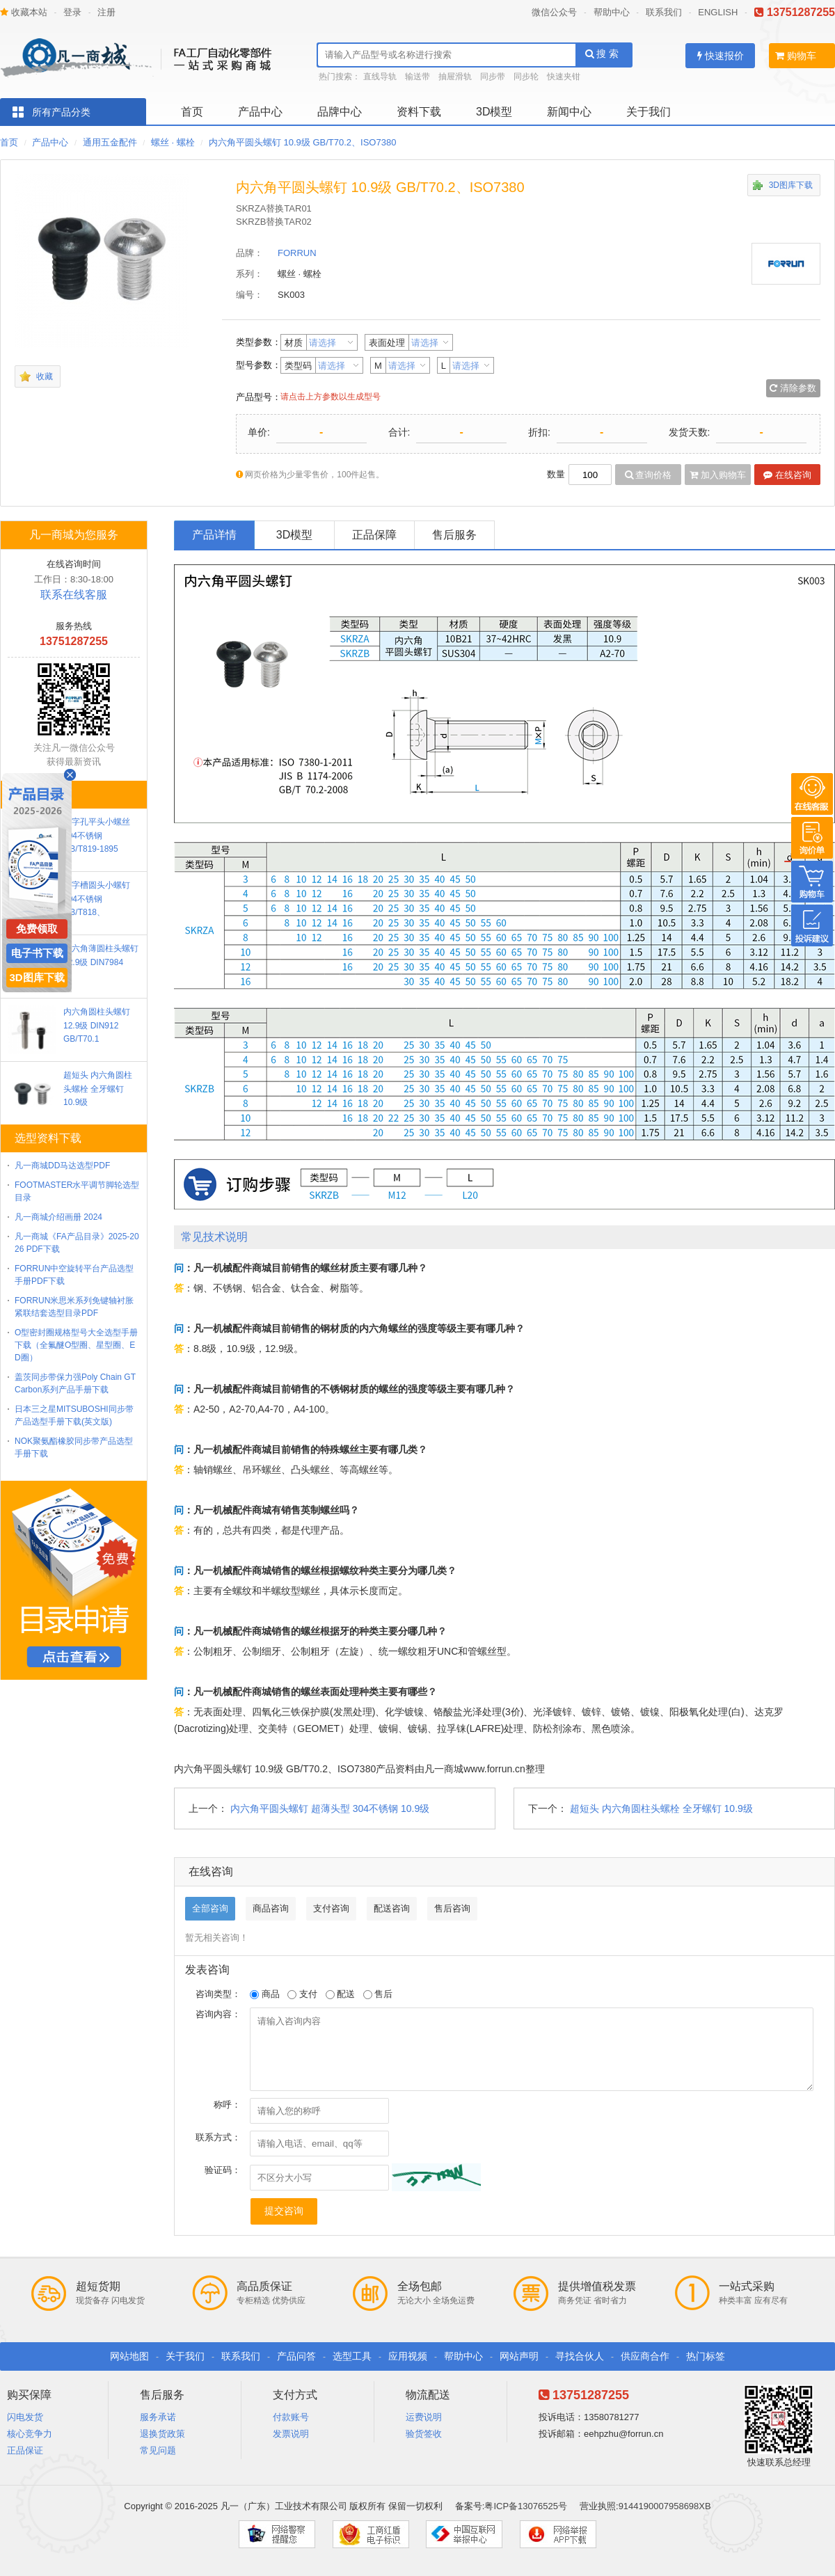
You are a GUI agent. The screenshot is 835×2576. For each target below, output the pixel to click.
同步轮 (526, 76)
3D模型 (494, 112)
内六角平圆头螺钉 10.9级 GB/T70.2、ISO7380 (302, 142)
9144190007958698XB (665, 2506)
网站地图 (129, 2356)
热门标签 (705, 2356)
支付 (302, 1994)
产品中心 (260, 112)
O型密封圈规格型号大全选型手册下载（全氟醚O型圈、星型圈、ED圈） (76, 1345)
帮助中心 (612, 12)
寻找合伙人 (579, 2356)
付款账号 (291, 2417)
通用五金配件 (110, 142)
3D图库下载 (791, 185)
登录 (72, 12)
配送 (341, 1994)
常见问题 (158, 2450)
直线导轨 (380, 76)
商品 (265, 1994)
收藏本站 (23, 12)
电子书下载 (37, 953)
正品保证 (25, 2450)
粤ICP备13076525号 (525, 2506)
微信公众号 (554, 12)
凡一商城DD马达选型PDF (62, 1165)
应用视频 (407, 2356)
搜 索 (602, 53)
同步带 (492, 76)
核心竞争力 (29, 2433)
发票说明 (291, 2433)
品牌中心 (339, 112)
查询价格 (648, 475)
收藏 (44, 376)
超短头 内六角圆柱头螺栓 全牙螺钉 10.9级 (661, 1808)
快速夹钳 (563, 76)
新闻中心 (569, 112)
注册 (106, 12)
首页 (192, 112)
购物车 (795, 55)
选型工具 (352, 2356)
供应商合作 (645, 2356)
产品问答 (296, 2356)
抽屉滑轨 (455, 76)
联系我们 (664, 12)
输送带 (417, 76)
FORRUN (297, 253)
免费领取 (37, 929)
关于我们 (648, 112)
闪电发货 (25, 2417)
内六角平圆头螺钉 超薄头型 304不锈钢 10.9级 (329, 1808)
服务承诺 (158, 2417)
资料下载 (419, 112)
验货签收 (424, 2433)
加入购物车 (718, 475)
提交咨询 (283, 2210)
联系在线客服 (73, 595)
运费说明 (424, 2417)
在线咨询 (787, 475)
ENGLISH (718, 12)
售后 (378, 1994)
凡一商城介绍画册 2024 (58, 1217)
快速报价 (720, 55)
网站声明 (519, 2356)
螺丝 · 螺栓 (173, 142)
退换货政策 (162, 2433)
